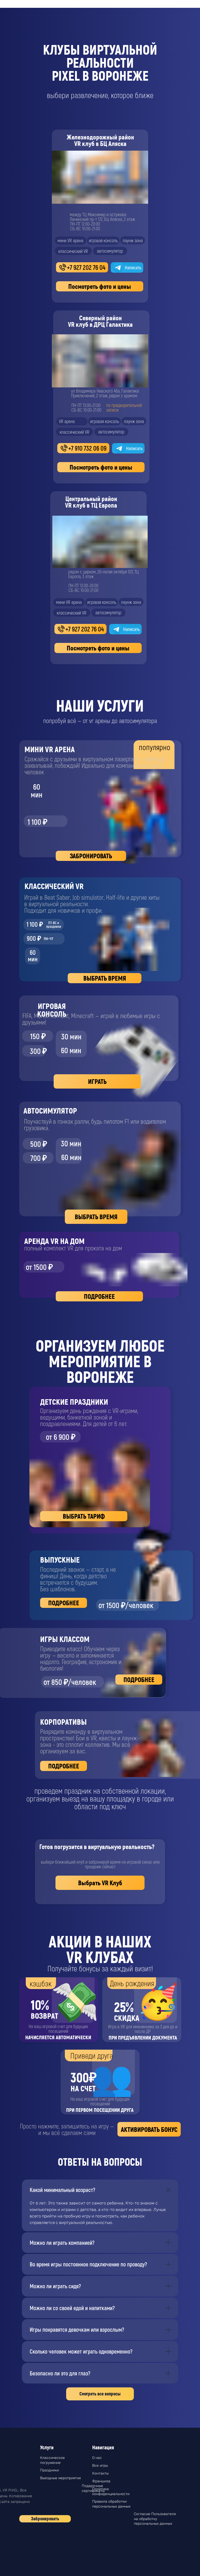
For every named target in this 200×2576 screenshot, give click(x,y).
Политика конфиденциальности (110, 2491)
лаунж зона (131, 602)
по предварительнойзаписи (124, 407)
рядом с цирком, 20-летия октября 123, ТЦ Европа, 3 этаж (103, 574)
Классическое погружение (52, 2460)
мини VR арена (69, 602)
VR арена (67, 421)
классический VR (71, 613)
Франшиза (101, 2481)
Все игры (100, 2465)
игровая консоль (101, 602)
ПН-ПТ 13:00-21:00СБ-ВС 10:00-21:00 (86, 407)
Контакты (100, 2473)
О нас (97, 2458)
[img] (59, 588)
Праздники (49, 2470)
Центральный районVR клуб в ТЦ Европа (91, 502)
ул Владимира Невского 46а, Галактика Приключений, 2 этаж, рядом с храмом (105, 393)
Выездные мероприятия (60, 2478)
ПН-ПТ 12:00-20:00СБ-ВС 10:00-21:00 (83, 588)
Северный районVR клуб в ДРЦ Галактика (100, 321)
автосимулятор (108, 612)
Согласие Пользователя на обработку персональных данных (155, 2519)
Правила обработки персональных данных (111, 2503)
